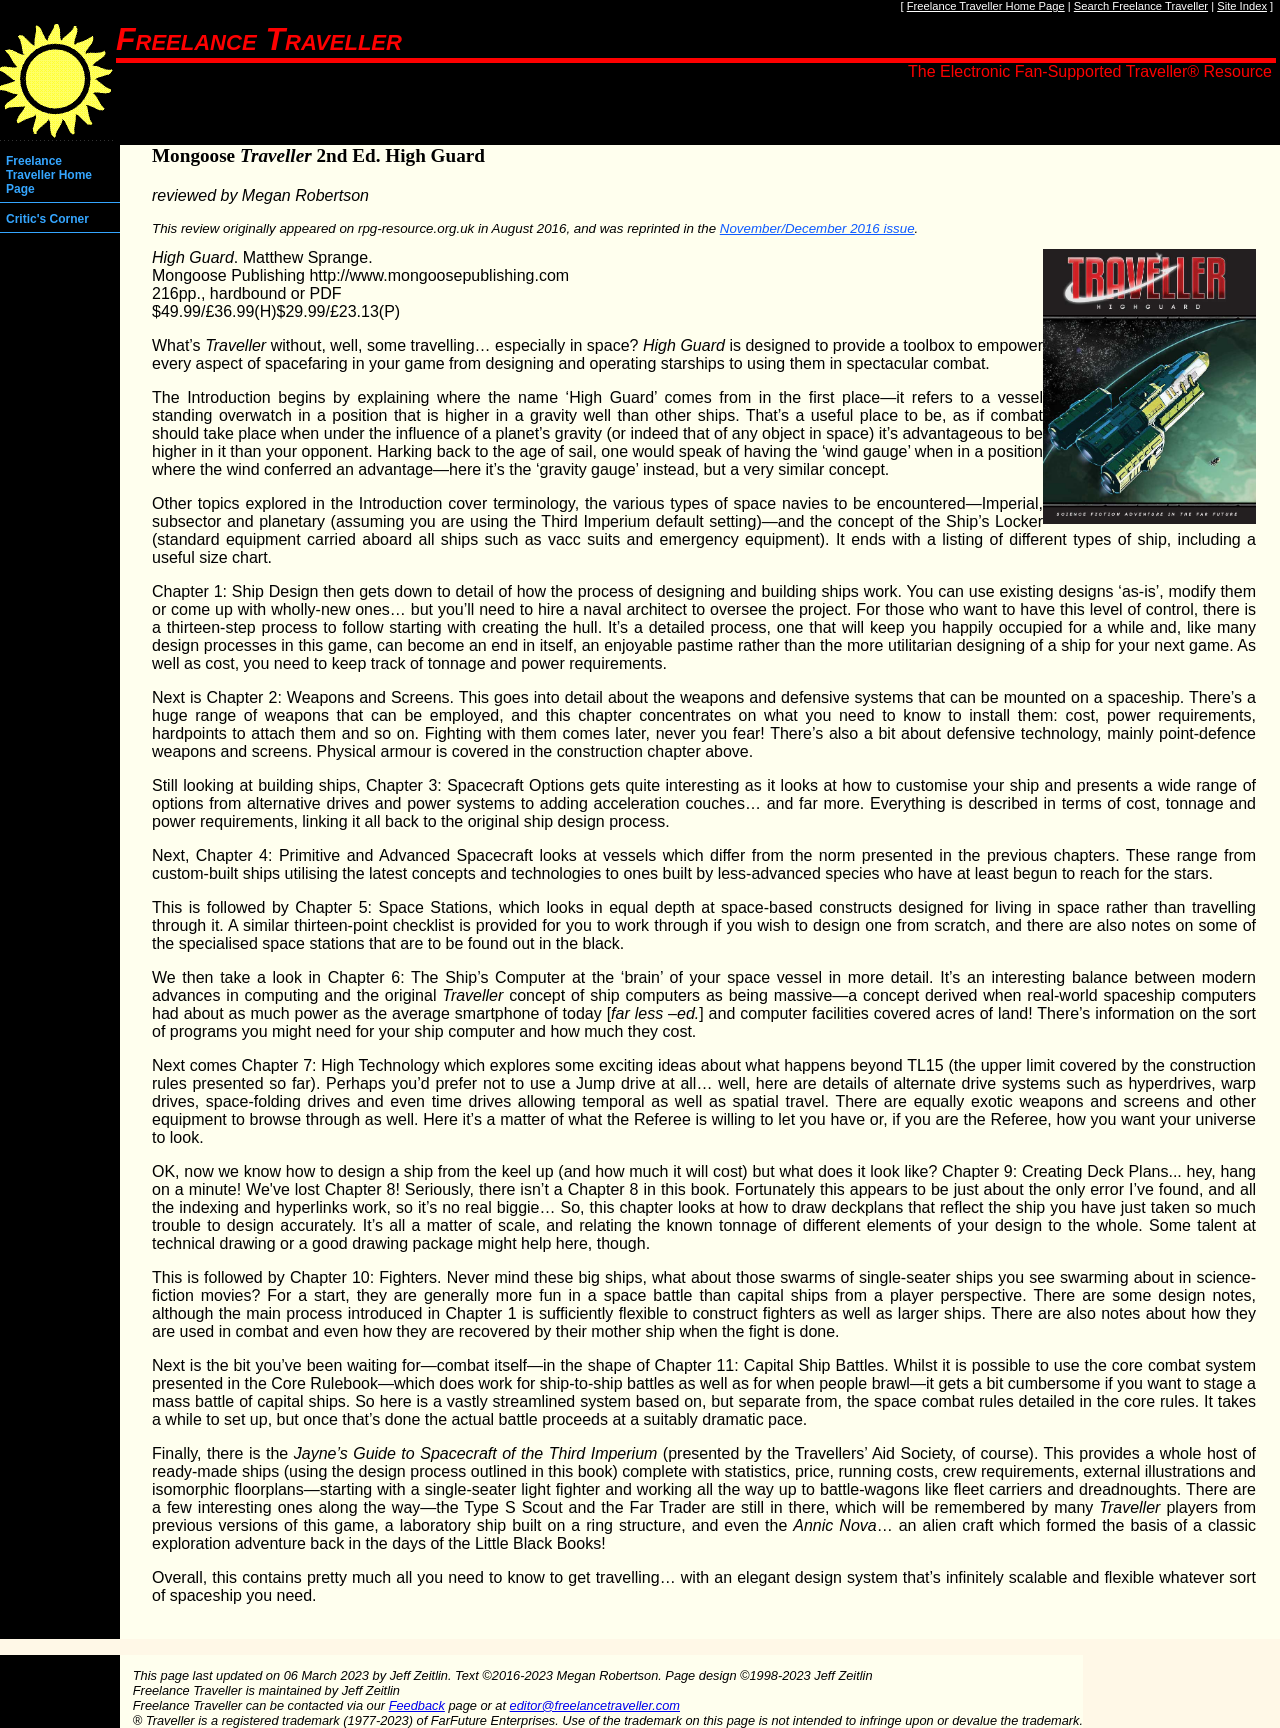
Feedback (417, 1705)
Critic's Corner (47, 219)
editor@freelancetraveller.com (595, 1705)
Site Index (1242, 6)
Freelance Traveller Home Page (986, 6)
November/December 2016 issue (817, 228)
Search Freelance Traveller (1141, 6)
